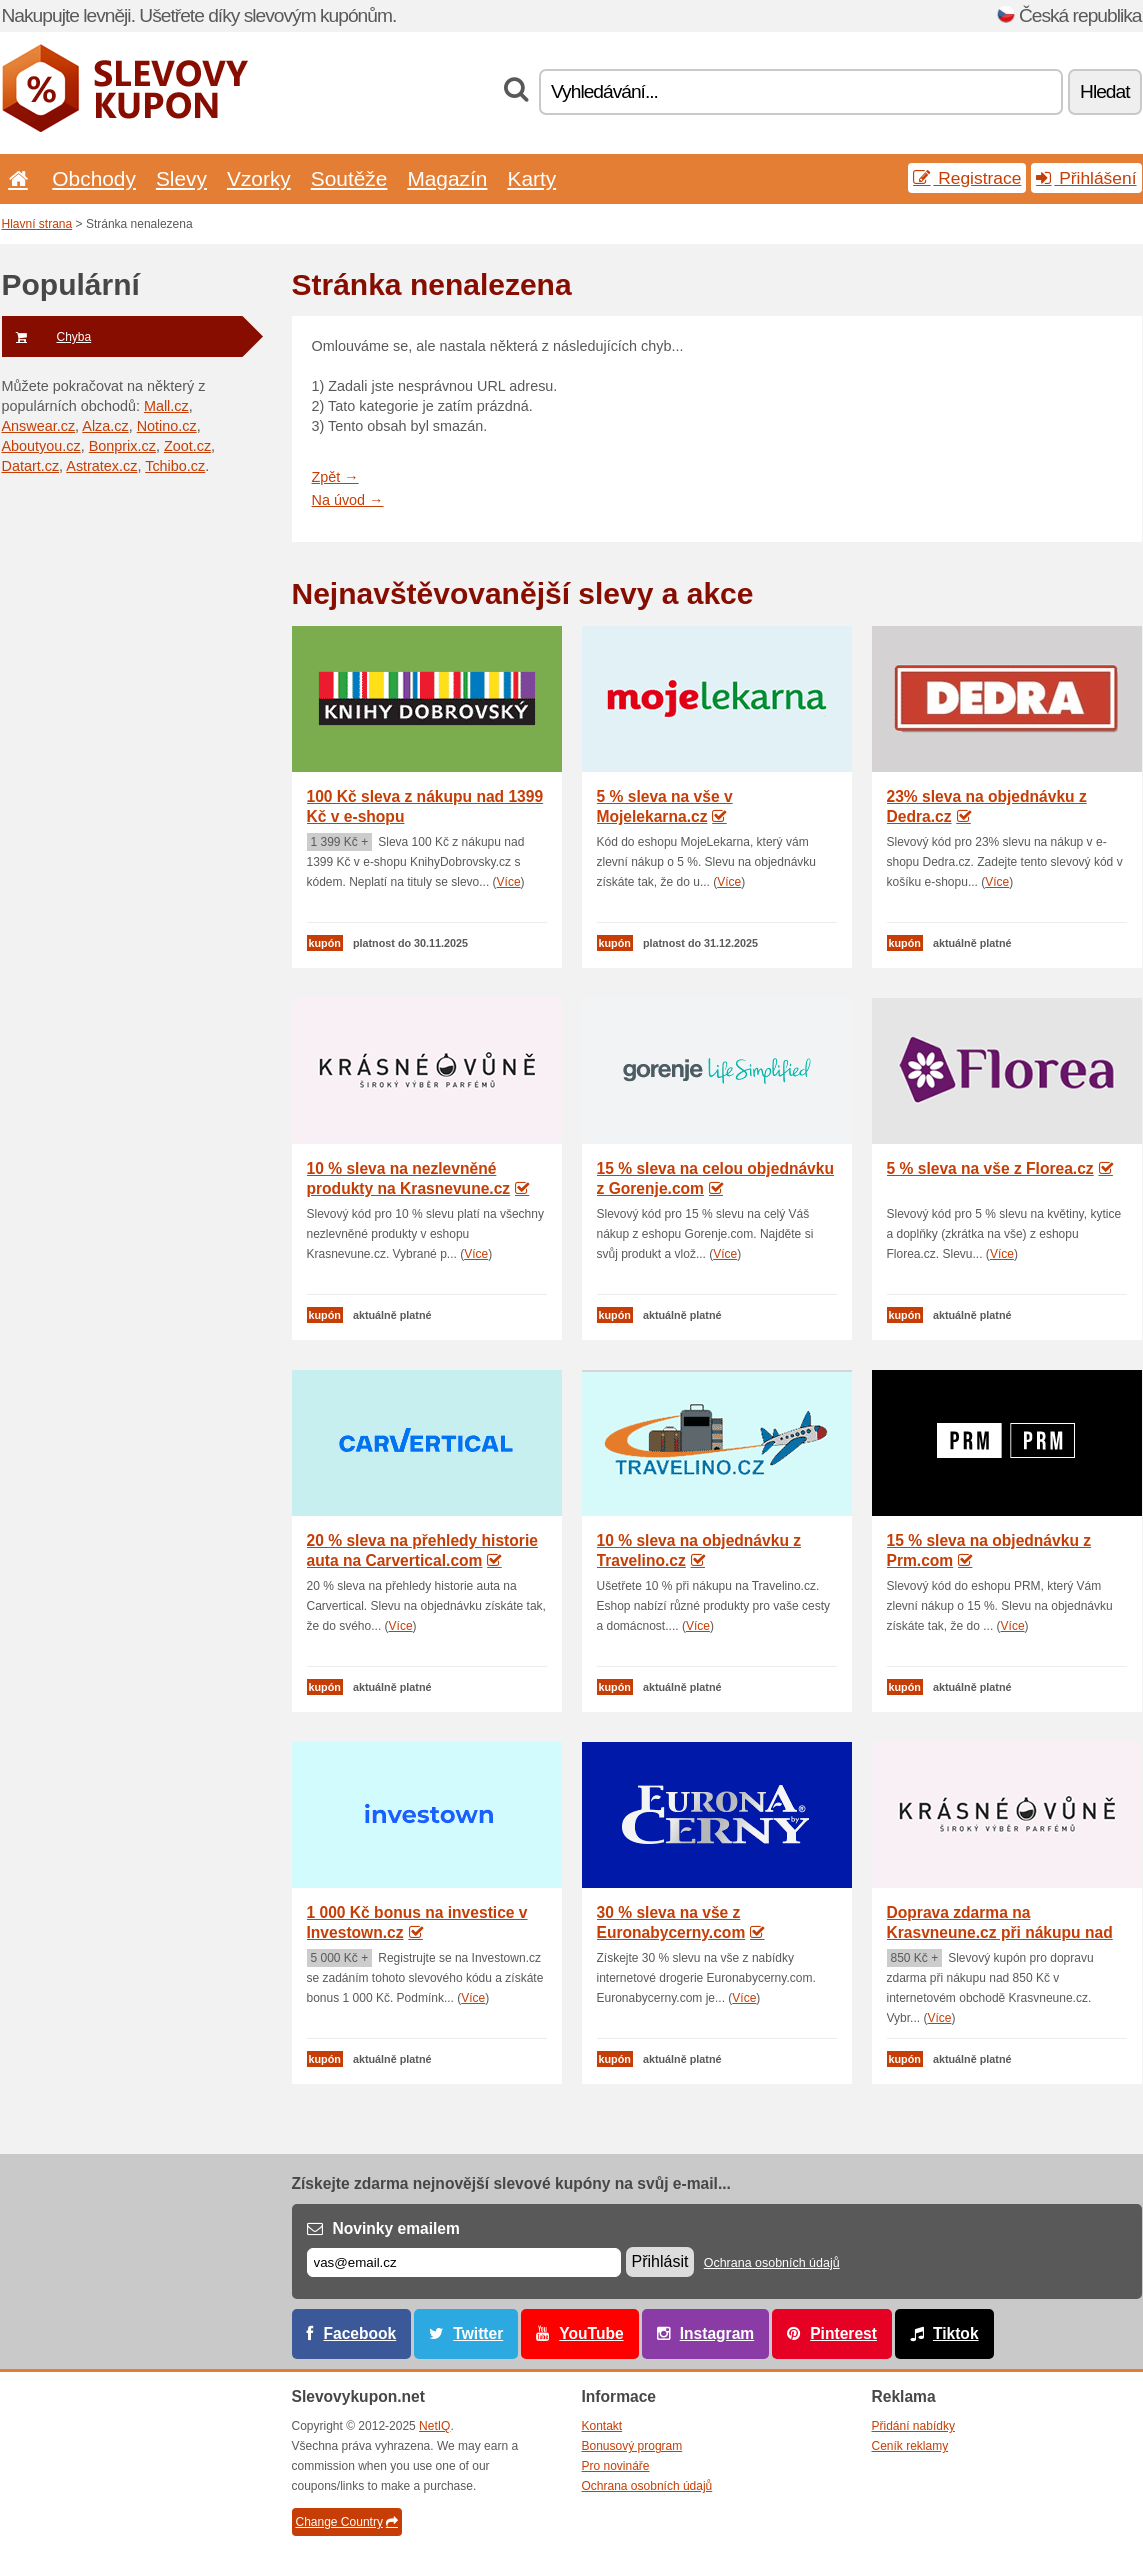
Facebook (360, 2333)
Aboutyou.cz (41, 446)
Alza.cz (105, 426)
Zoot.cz (187, 446)
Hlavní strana (37, 224)
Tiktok (956, 2333)
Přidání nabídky (913, 2426)
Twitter (478, 2333)
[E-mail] (464, 2262)
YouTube (591, 2333)
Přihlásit (660, 2261)
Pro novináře (616, 2466)
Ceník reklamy (910, 2446)
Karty (531, 178)
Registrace (967, 178)
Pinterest (843, 2333)
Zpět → (335, 477)
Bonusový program (632, 2446)
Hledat (1104, 91)
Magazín (447, 178)
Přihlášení (1086, 178)
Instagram (717, 2333)
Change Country (347, 2522)
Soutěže (349, 178)
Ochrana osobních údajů (772, 2263)
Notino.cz (167, 426)
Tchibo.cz (175, 466)
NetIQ (434, 2426)
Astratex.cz (101, 466)
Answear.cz (39, 426)
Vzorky (259, 178)
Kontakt (602, 2426)
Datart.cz (31, 466)
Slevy (181, 178)
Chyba (47, 337)
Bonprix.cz (122, 446)
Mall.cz (166, 406)
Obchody (94, 178)
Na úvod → (348, 500)
